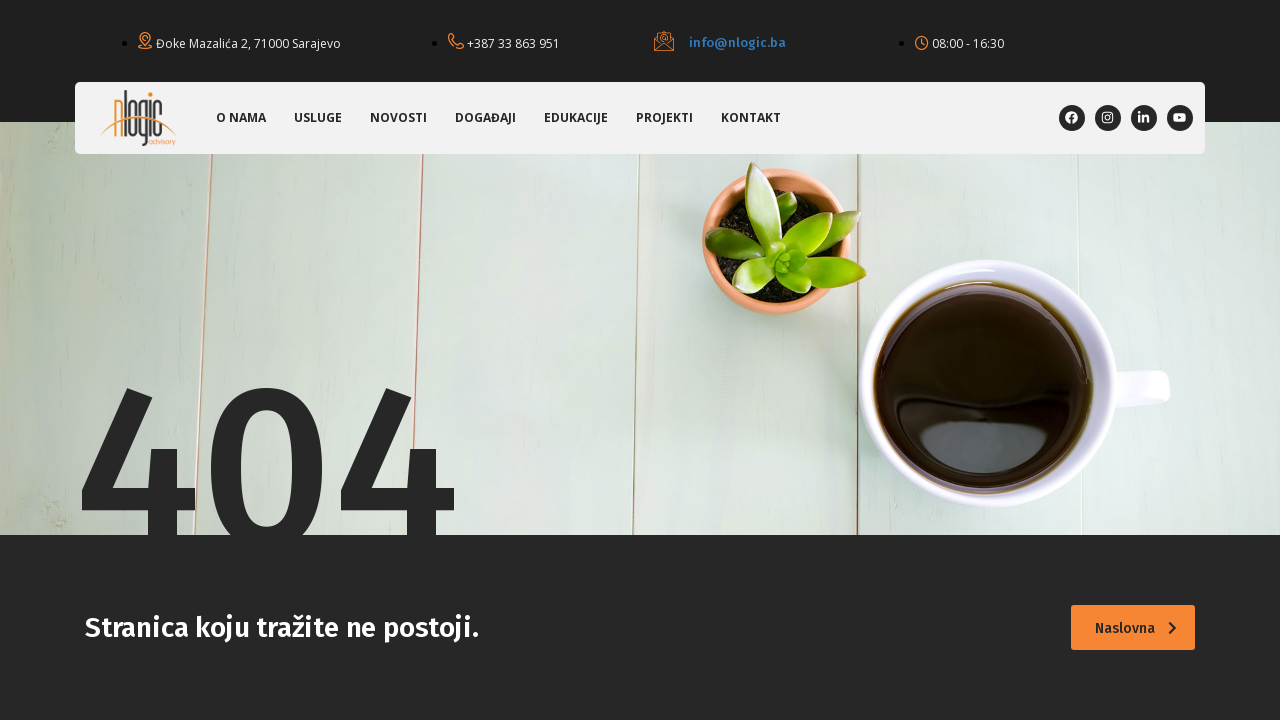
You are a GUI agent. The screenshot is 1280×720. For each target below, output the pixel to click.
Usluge (318, 117)
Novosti (398, 117)
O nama (241, 117)
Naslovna (1136, 628)
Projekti (664, 117)
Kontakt (751, 117)
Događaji (485, 117)
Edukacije (576, 117)
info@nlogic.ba (737, 42)
